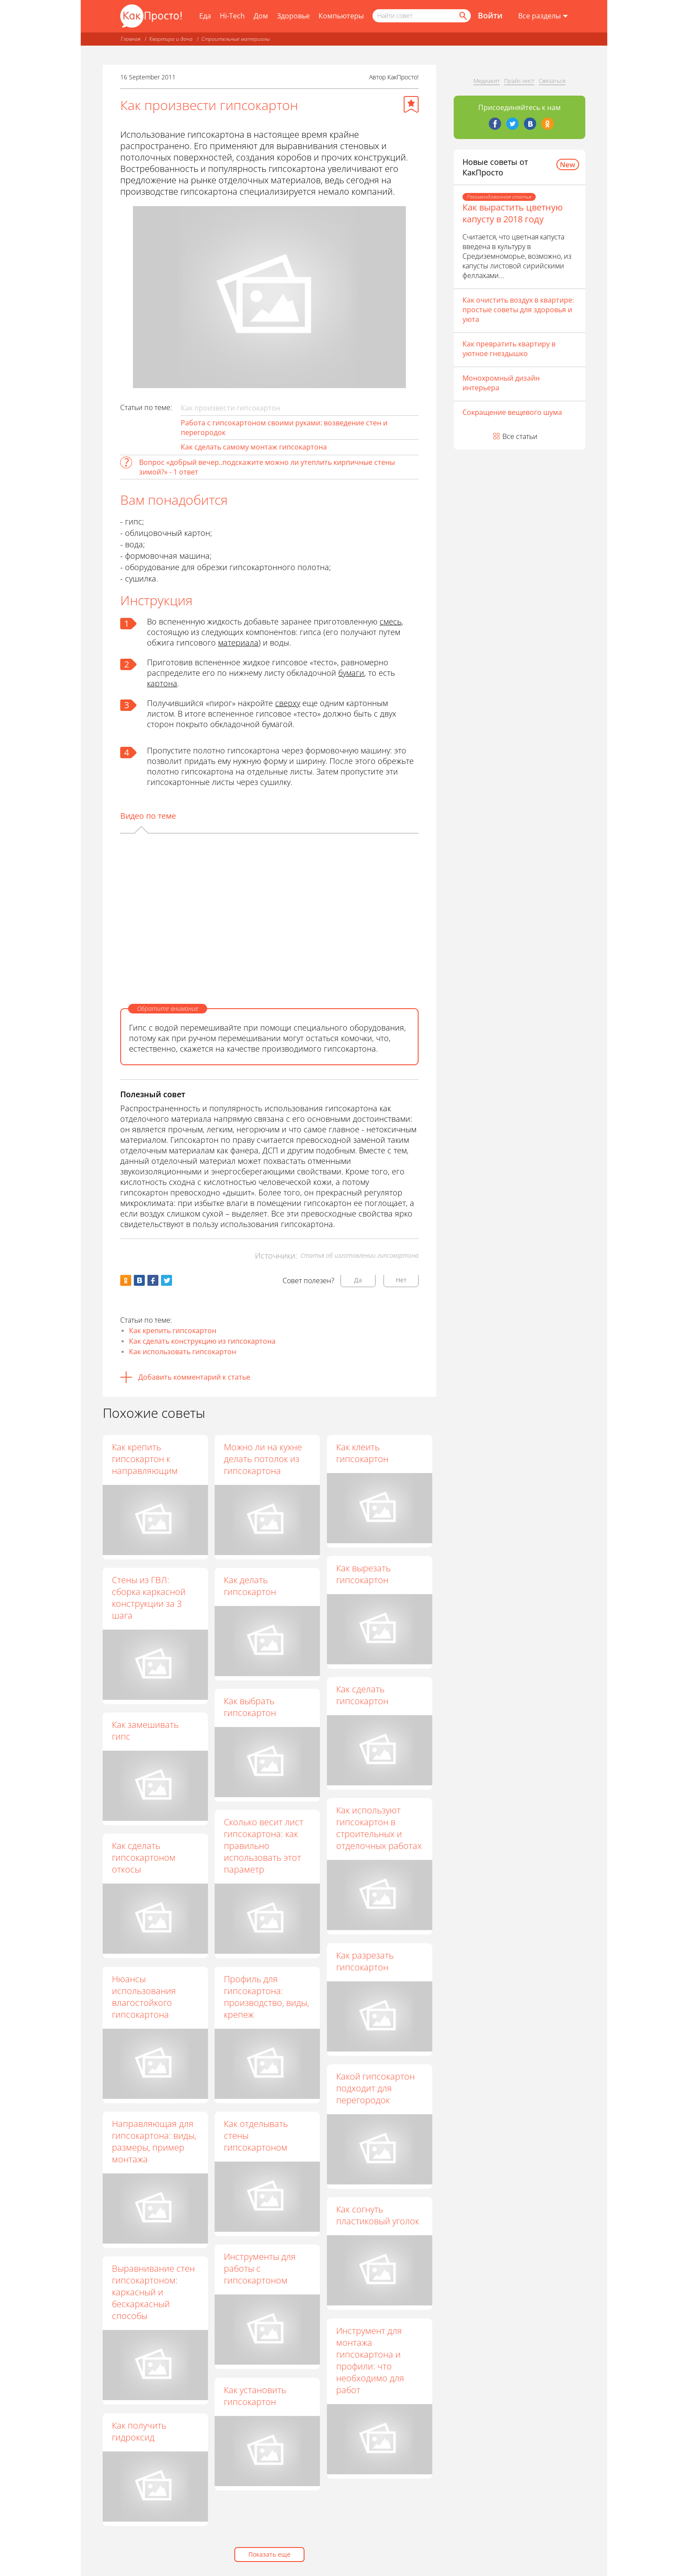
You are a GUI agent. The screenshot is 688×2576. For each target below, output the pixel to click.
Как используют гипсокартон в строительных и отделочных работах (379, 1828)
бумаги (351, 672)
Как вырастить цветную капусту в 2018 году (512, 213)
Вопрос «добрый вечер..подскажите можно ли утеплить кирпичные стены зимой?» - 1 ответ (267, 467)
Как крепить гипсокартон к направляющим (145, 1459)
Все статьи (520, 436)
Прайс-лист (519, 81)
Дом (261, 16)
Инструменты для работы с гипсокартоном (260, 2269)
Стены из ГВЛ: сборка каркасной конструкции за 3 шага (149, 1597)
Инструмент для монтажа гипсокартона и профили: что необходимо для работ (371, 2360)
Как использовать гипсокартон (182, 1351)
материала (238, 642)
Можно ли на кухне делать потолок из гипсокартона (263, 1459)
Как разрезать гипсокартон (365, 1961)
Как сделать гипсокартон (363, 1695)
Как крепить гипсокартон (172, 1330)
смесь (390, 621)
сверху (287, 703)
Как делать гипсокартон (250, 1586)
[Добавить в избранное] (411, 104)
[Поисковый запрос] (422, 15)
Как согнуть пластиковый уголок (378, 2215)
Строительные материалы (235, 39)
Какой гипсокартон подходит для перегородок (376, 2088)
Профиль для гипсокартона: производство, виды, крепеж (266, 1996)
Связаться (552, 81)
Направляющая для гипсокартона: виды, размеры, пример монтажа (154, 2141)
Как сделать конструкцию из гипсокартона (202, 1341)
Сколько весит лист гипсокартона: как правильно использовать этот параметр (264, 1846)
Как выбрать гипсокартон (250, 1707)
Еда (205, 16)
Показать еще (269, 2554)
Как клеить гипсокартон (363, 1453)
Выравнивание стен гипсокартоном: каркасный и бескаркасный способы (153, 2292)
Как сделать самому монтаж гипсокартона (254, 447)
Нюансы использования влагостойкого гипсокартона (144, 1996)
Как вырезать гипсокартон (364, 1574)
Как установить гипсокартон (255, 2396)
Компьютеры (341, 16)
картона (162, 683)
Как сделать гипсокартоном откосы (144, 1857)
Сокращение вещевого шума (512, 412)
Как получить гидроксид (139, 2431)
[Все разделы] (543, 16)
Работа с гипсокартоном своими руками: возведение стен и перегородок (284, 427)
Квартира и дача (171, 39)
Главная (130, 39)
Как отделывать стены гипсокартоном (256, 2135)
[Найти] (462, 15)
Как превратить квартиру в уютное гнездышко (508, 348)
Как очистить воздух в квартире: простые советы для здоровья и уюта (518, 309)
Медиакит (486, 81)
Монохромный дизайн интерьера (501, 382)
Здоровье (293, 16)
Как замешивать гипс (145, 1730)
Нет (401, 1280)
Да (358, 1280)
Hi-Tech (232, 16)
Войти (490, 15)
